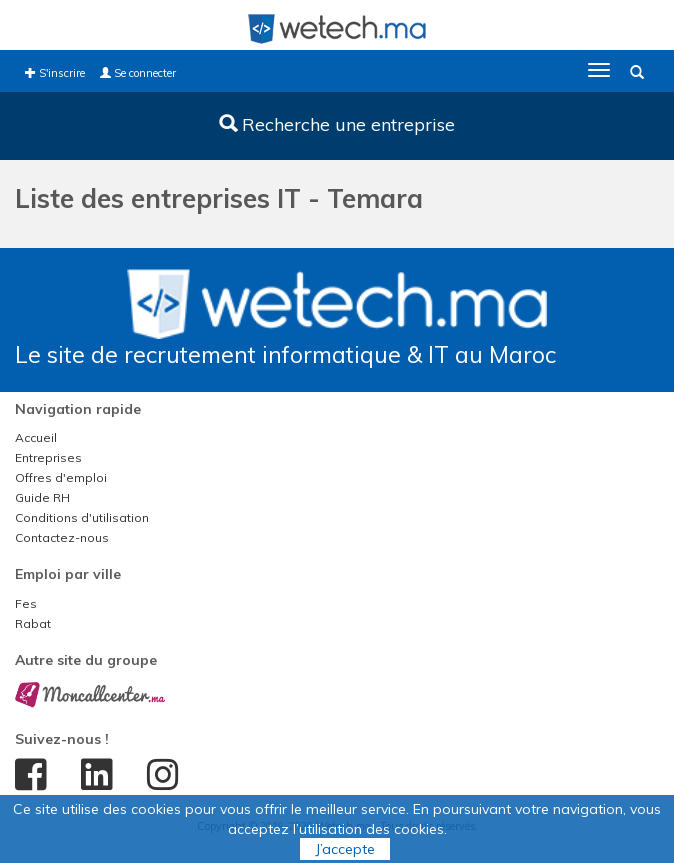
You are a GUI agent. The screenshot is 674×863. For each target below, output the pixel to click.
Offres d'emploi (61, 477)
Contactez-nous (62, 537)
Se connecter (138, 73)
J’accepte (345, 849)
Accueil (36, 437)
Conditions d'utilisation (82, 517)
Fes (26, 603)
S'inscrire (55, 73)
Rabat (33, 623)
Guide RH (42, 497)
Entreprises (48, 457)
